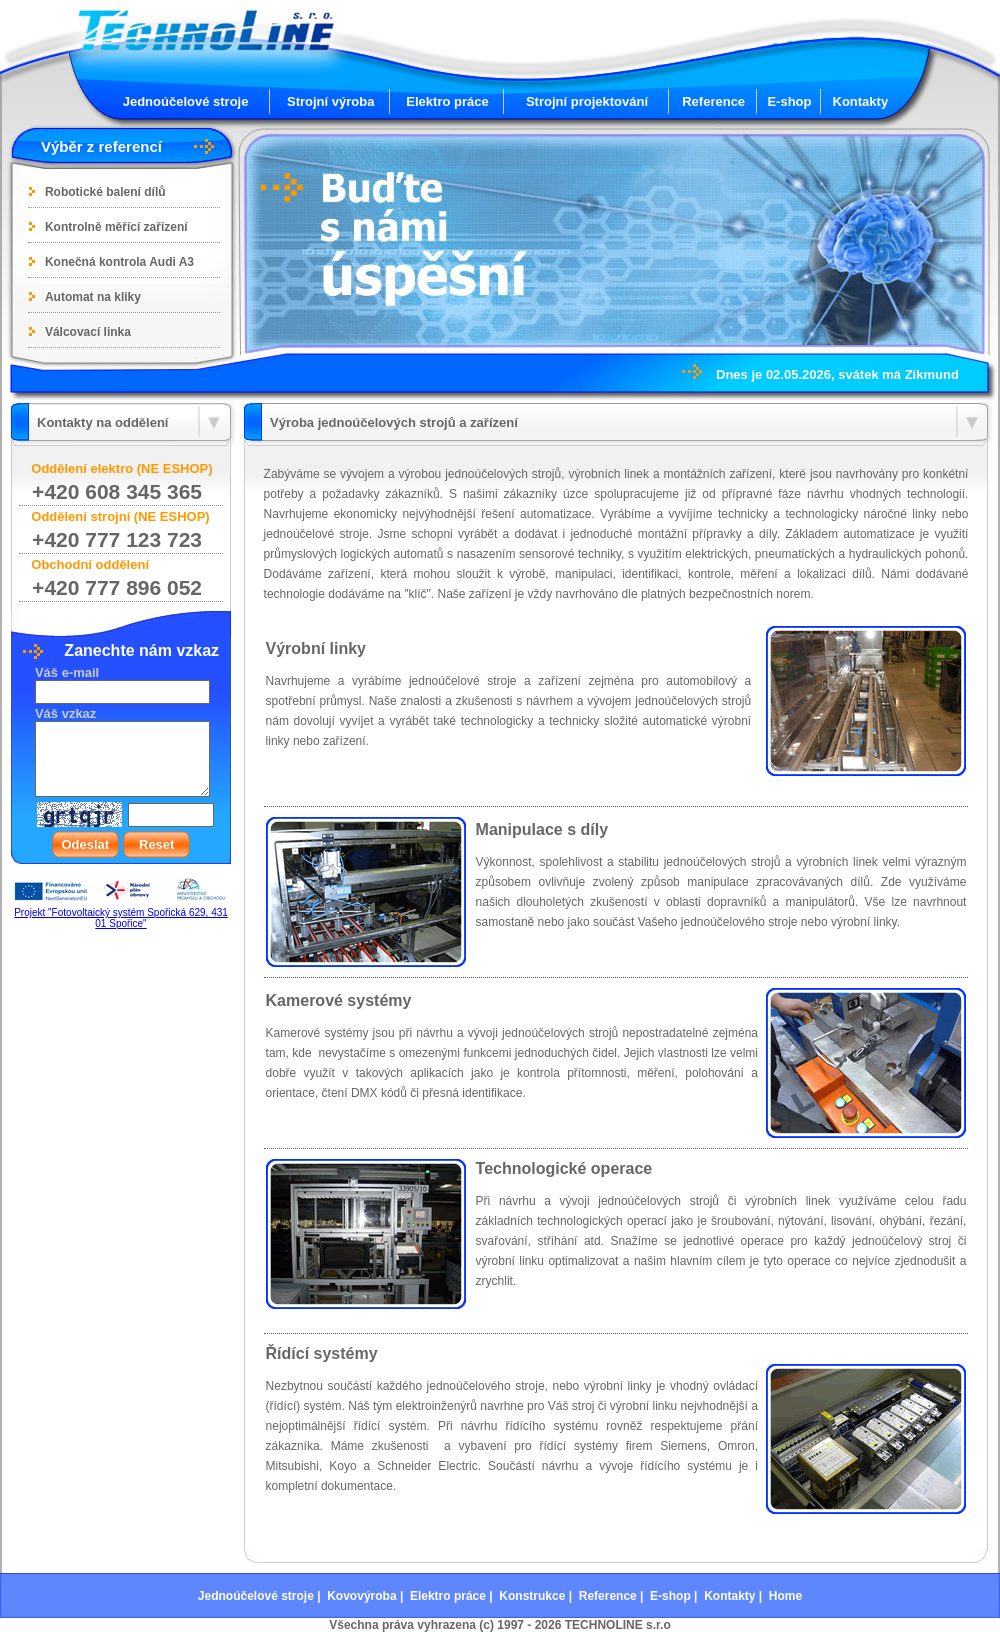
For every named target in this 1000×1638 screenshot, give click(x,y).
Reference (713, 101)
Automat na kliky (93, 297)
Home (785, 1596)
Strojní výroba (330, 101)
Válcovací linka (88, 332)
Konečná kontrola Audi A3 (119, 262)
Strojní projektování (587, 101)
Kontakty (861, 101)
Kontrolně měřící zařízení (116, 227)
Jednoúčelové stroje (186, 101)
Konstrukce (532, 1596)
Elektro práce (447, 101)
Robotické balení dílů (105, 192)
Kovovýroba (361, 1596)
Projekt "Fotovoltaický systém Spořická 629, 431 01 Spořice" (121, 918)
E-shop (789, 101)
